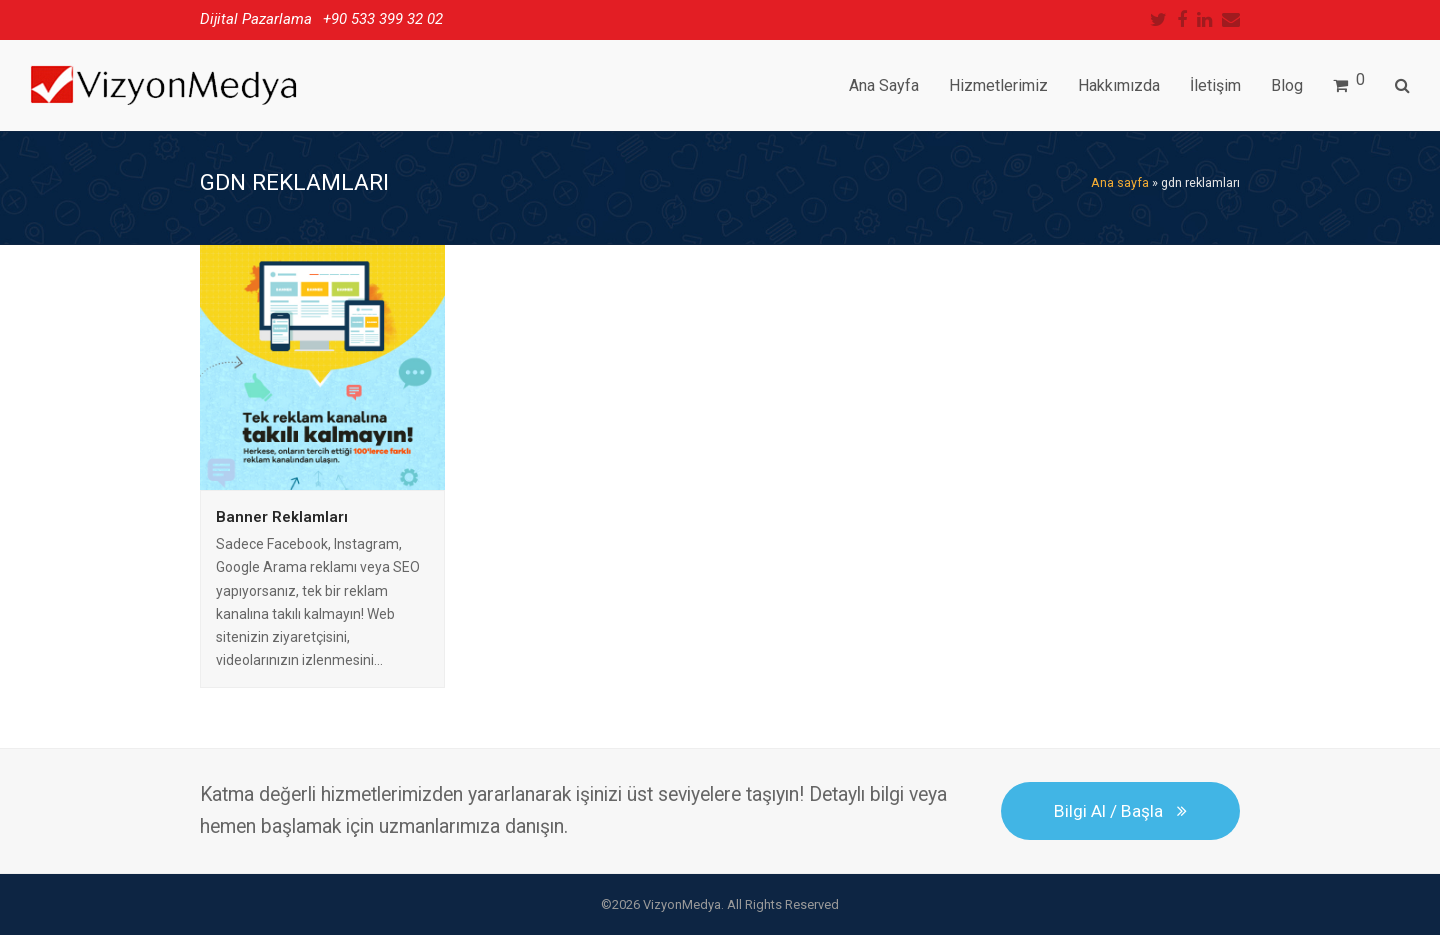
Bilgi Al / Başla (1120, 811)
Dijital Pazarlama (256, 19)
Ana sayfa (1120, 182)
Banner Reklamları (282, 517)
